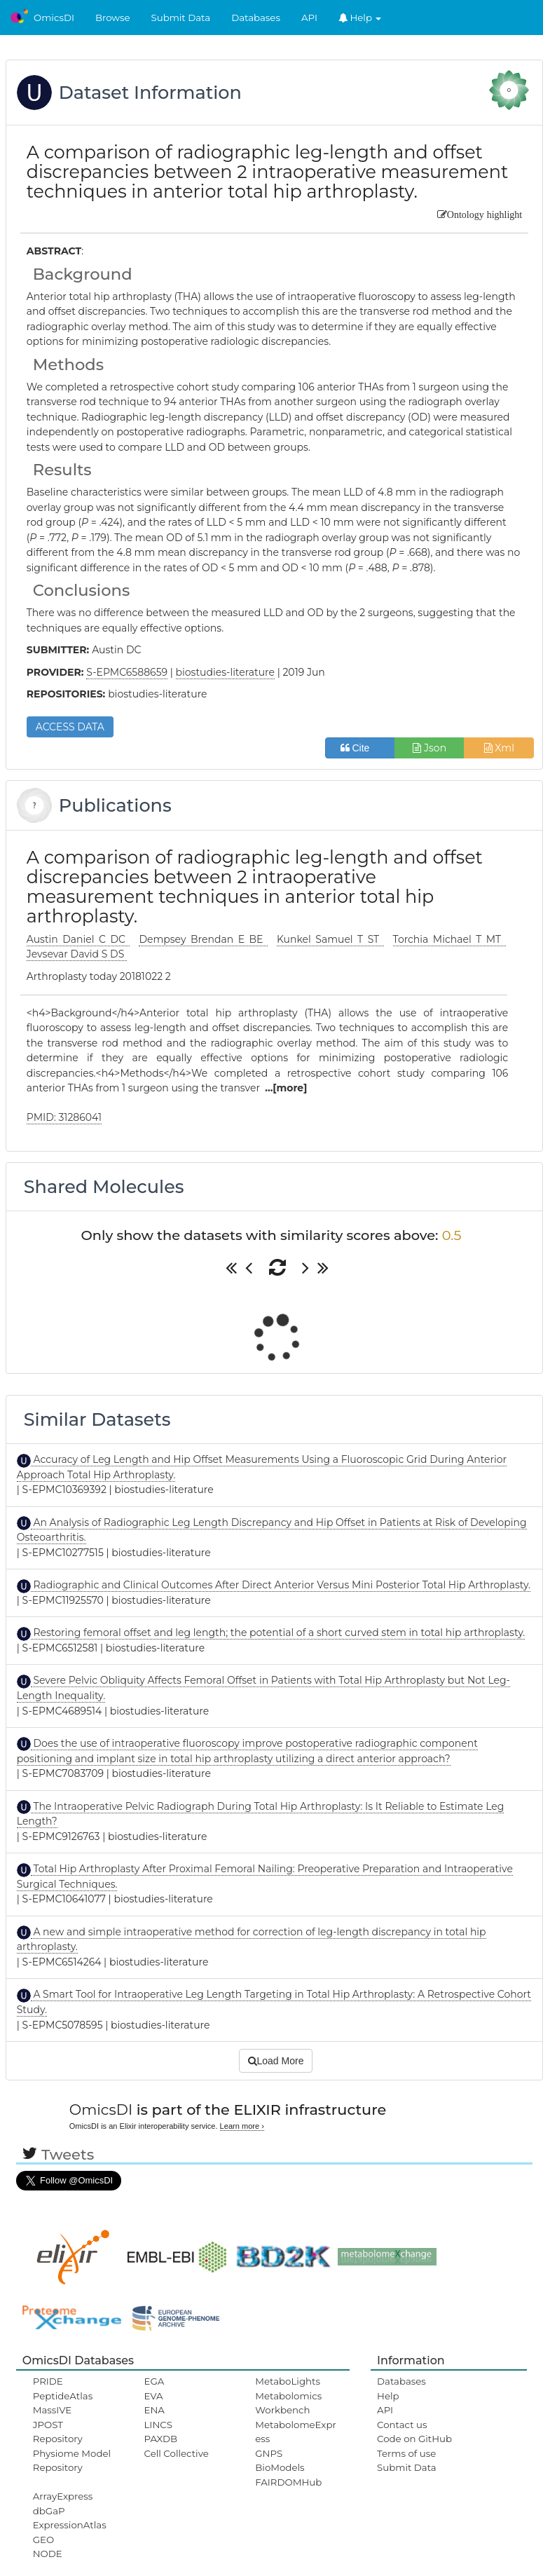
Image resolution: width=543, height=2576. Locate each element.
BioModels (279, 2467)
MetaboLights (287, 2381)
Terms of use (406, 2453)
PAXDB (161, 2438)
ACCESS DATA (70, 727)
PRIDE (48, 2381)
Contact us (402, 2424)
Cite (360, 748)
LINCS (158, 2424)
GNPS (268, 2453)
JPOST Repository (58, 2431)
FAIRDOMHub (288, 2482)
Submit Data (181, 17)
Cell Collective (176, 2453)
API (309, 17)
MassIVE (52, 2409)
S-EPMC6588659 (126, 672)
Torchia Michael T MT (449, 939)
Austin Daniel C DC (78, 939)
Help (360, 17)
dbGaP (49, 2510)
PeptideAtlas (62, 2395)
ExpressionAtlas (69, 2524)
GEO (43, 2539)
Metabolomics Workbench (288, 2402)
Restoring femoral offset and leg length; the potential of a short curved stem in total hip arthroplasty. (278, 1632)
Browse (112, 17)
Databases (255, 17)
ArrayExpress (63, 2496)
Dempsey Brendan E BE (203, 939)
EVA (153, 2395)
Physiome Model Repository (72, 2460)
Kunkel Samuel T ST (330, 939)
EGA (154, 2381)
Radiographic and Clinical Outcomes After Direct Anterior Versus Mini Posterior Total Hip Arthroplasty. (280, 1585)
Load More (276, 2060)
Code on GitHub (414, 2438)
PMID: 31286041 (64, 1117)
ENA (154, 2409)
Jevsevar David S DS (77, 954)
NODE (47, 2553)
